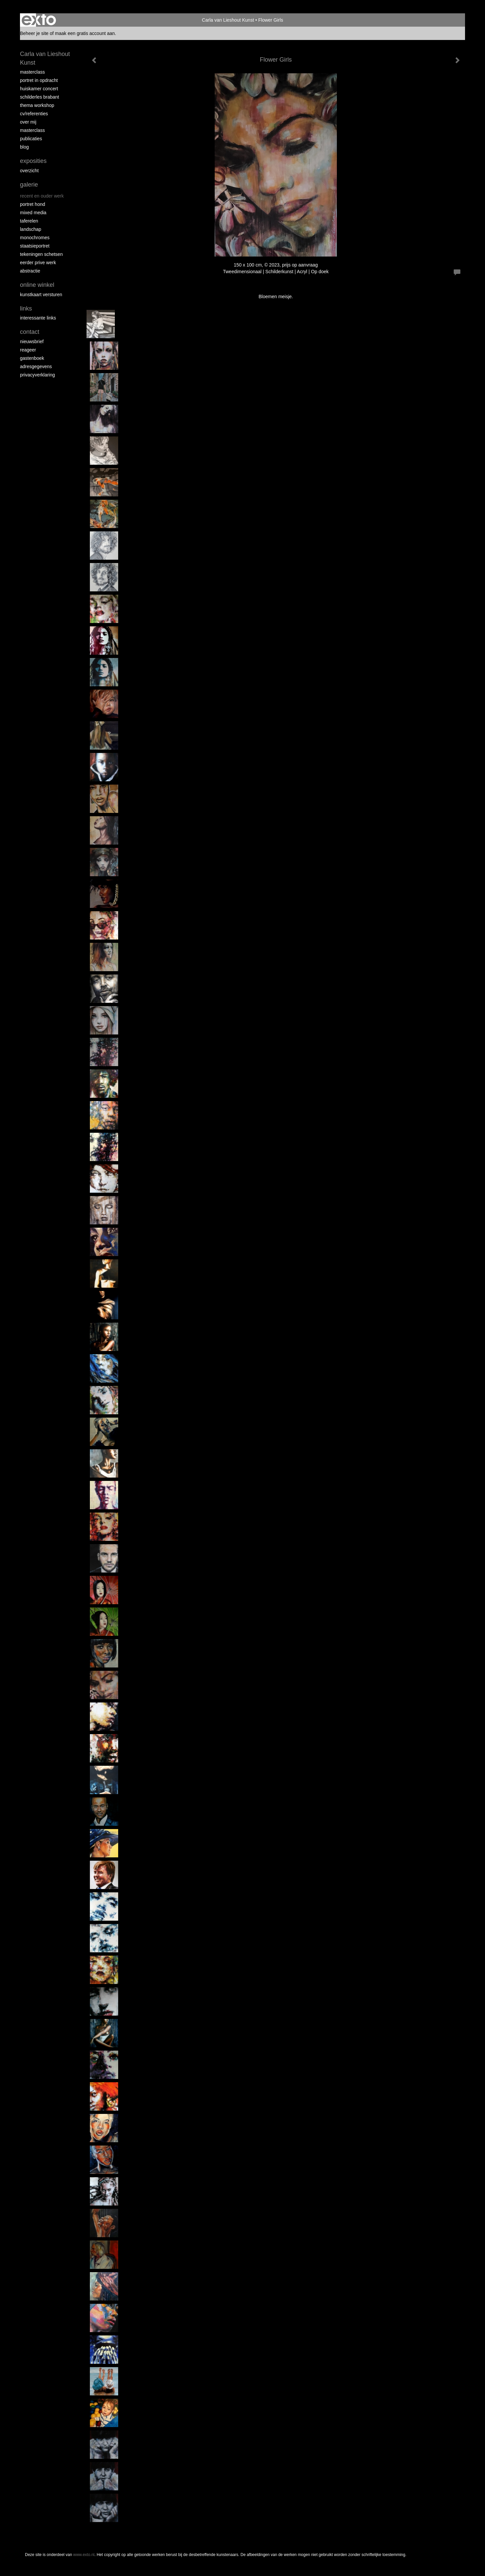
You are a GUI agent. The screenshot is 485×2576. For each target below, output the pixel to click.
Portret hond (32, 204)
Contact (29, 331)
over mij (28, 122)
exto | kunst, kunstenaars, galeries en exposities (39, 20)
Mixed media (33, 212)
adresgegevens (36, 366)
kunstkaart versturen (41, 294)
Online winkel (37, 285)
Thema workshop (37, 105)
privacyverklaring (37, 374)
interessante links (38, 318)
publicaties (31, 138)
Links (26, 308)
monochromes (35, 237)
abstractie (30, 271)
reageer (28, 349)
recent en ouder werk (42, 196)
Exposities (33, 161)
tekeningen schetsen (41, 254)
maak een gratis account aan (85, 33)
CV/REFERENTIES (34, 113)
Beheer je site (34, 33)
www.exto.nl (84, 2554)
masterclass (32, 72)
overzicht (29, 170)
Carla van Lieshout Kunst (228, 20)
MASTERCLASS (32, 130)
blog (24, 147)
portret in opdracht (39, 80)
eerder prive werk (38, 262)
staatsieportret (35, 246)
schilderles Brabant (39, 97)
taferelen (29, 221)
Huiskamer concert (39, 88)
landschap (30, 229)
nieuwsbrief (32, 341)
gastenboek (32, 358)
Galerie (29, 184)
